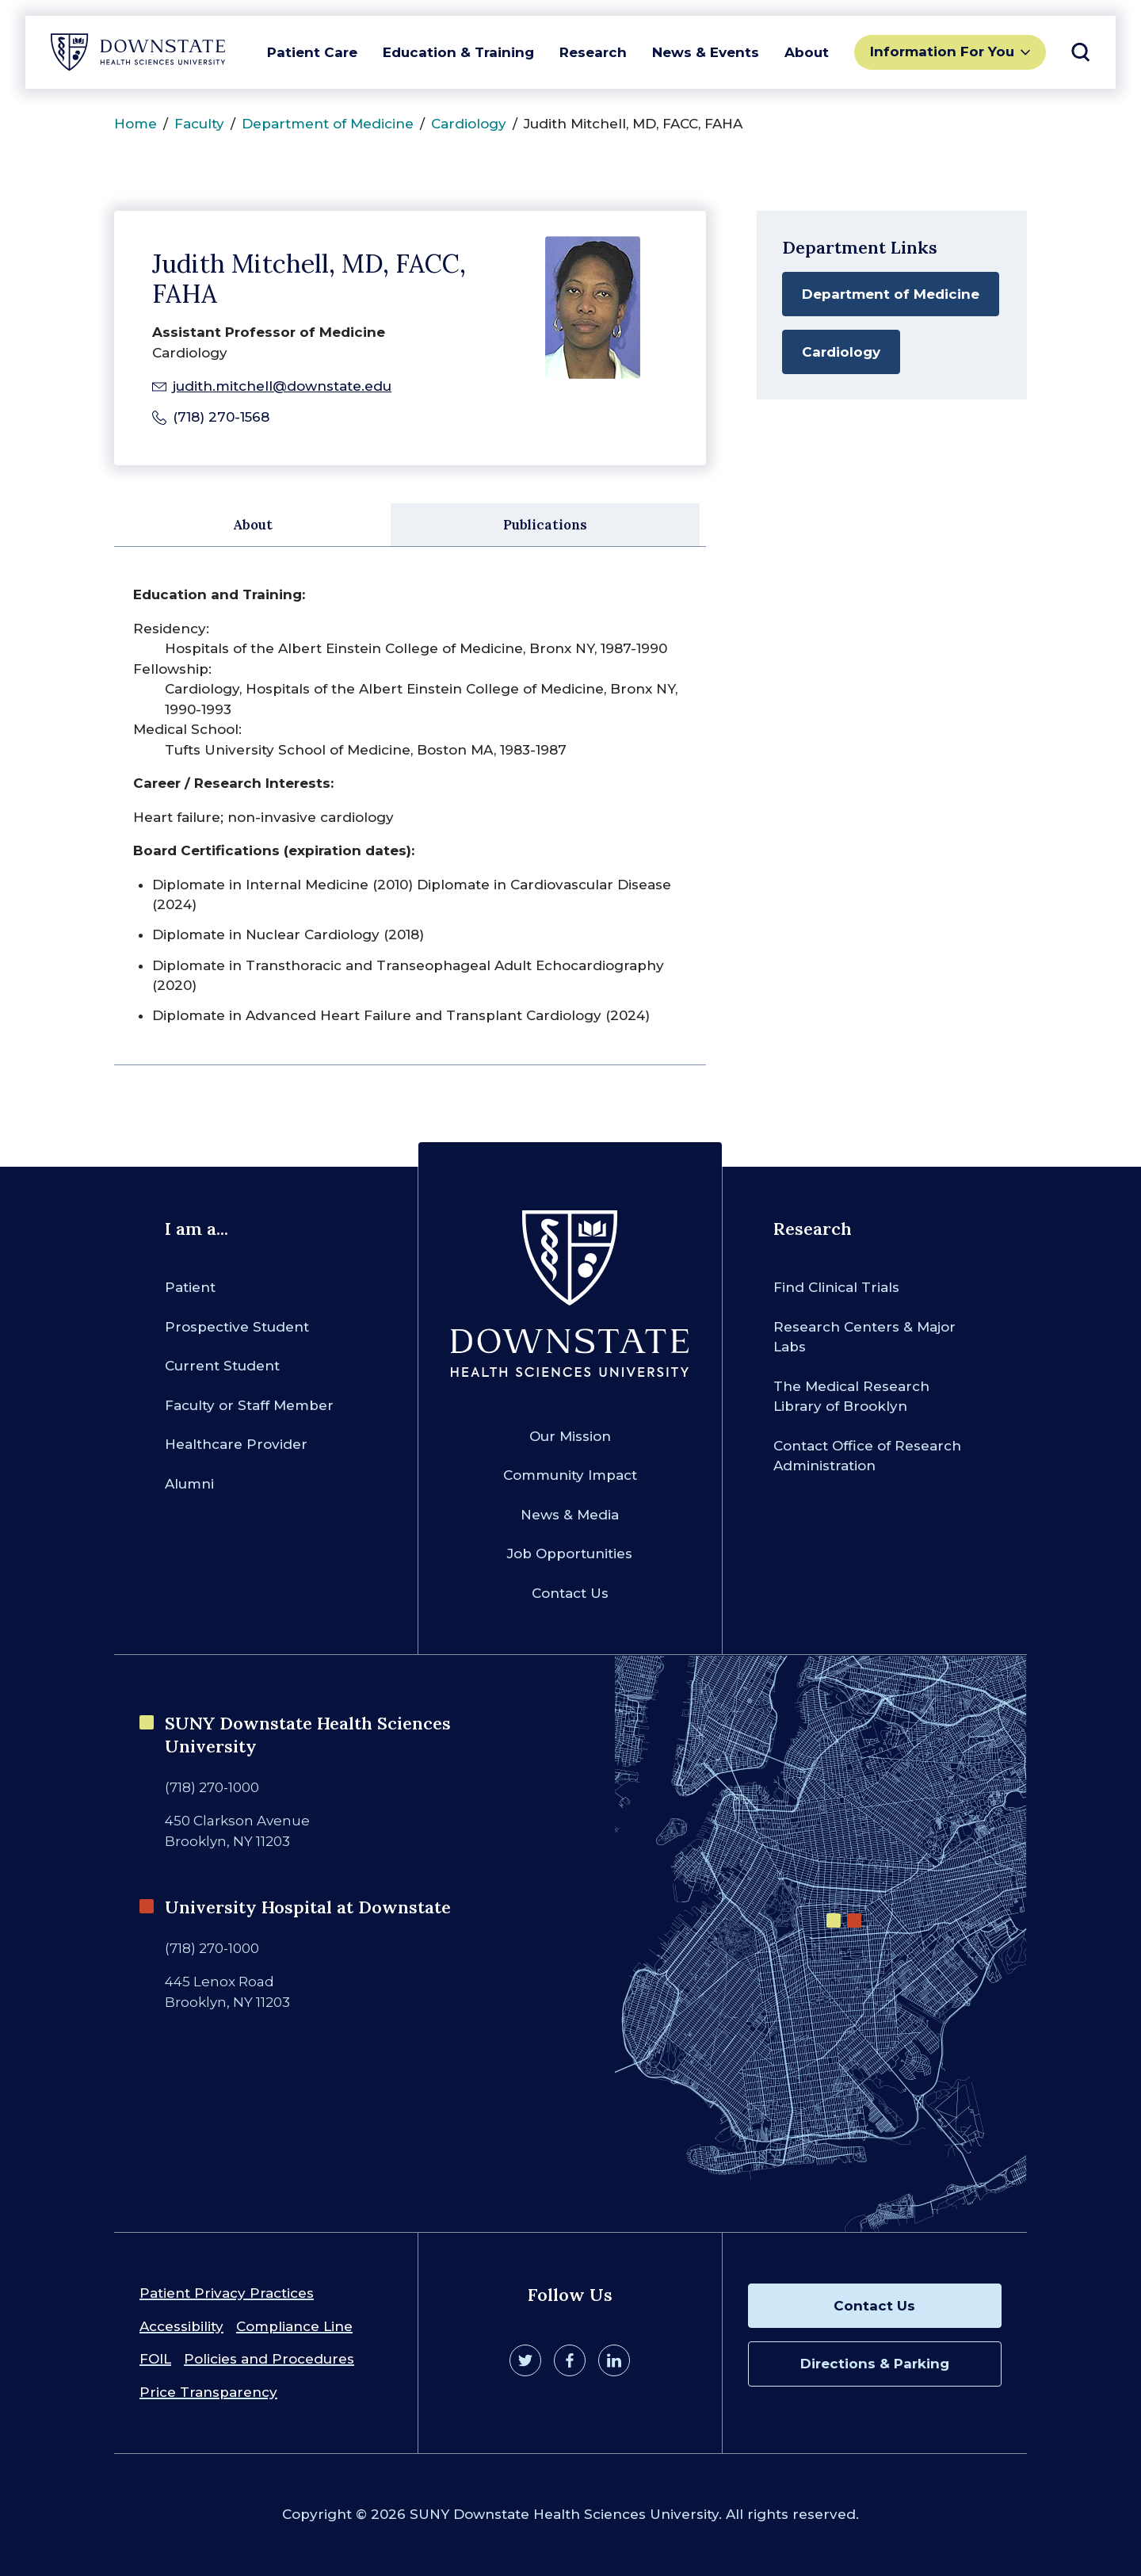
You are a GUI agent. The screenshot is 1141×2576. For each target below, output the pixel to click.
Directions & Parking (874, 2364)
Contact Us (570, 1593)
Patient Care (312, 52)
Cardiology (468, 124)
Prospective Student (237, 1327)
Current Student (222, 1366)
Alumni (189, 1484)
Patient (190, 1287)
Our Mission (570, 1436)
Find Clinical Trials (836, 1287)
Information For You (942, 51)
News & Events (705, 52)
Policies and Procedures (269, 2359)
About (806, 52)
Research (593, 52)
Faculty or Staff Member (249, 1405)
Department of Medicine (328, 124)
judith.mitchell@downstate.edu (282, 386)
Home (135, 124)
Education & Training (458, 52)
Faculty (199, 124)
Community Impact (570, 1475)
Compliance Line (294, 2326)
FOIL (155, 2359)
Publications (545, 524)
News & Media (570, 1515)
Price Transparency (208, 2392)
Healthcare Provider (236, 1444)
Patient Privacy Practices (226, 2293)
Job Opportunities (569, 1553)
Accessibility (181, 2326)
